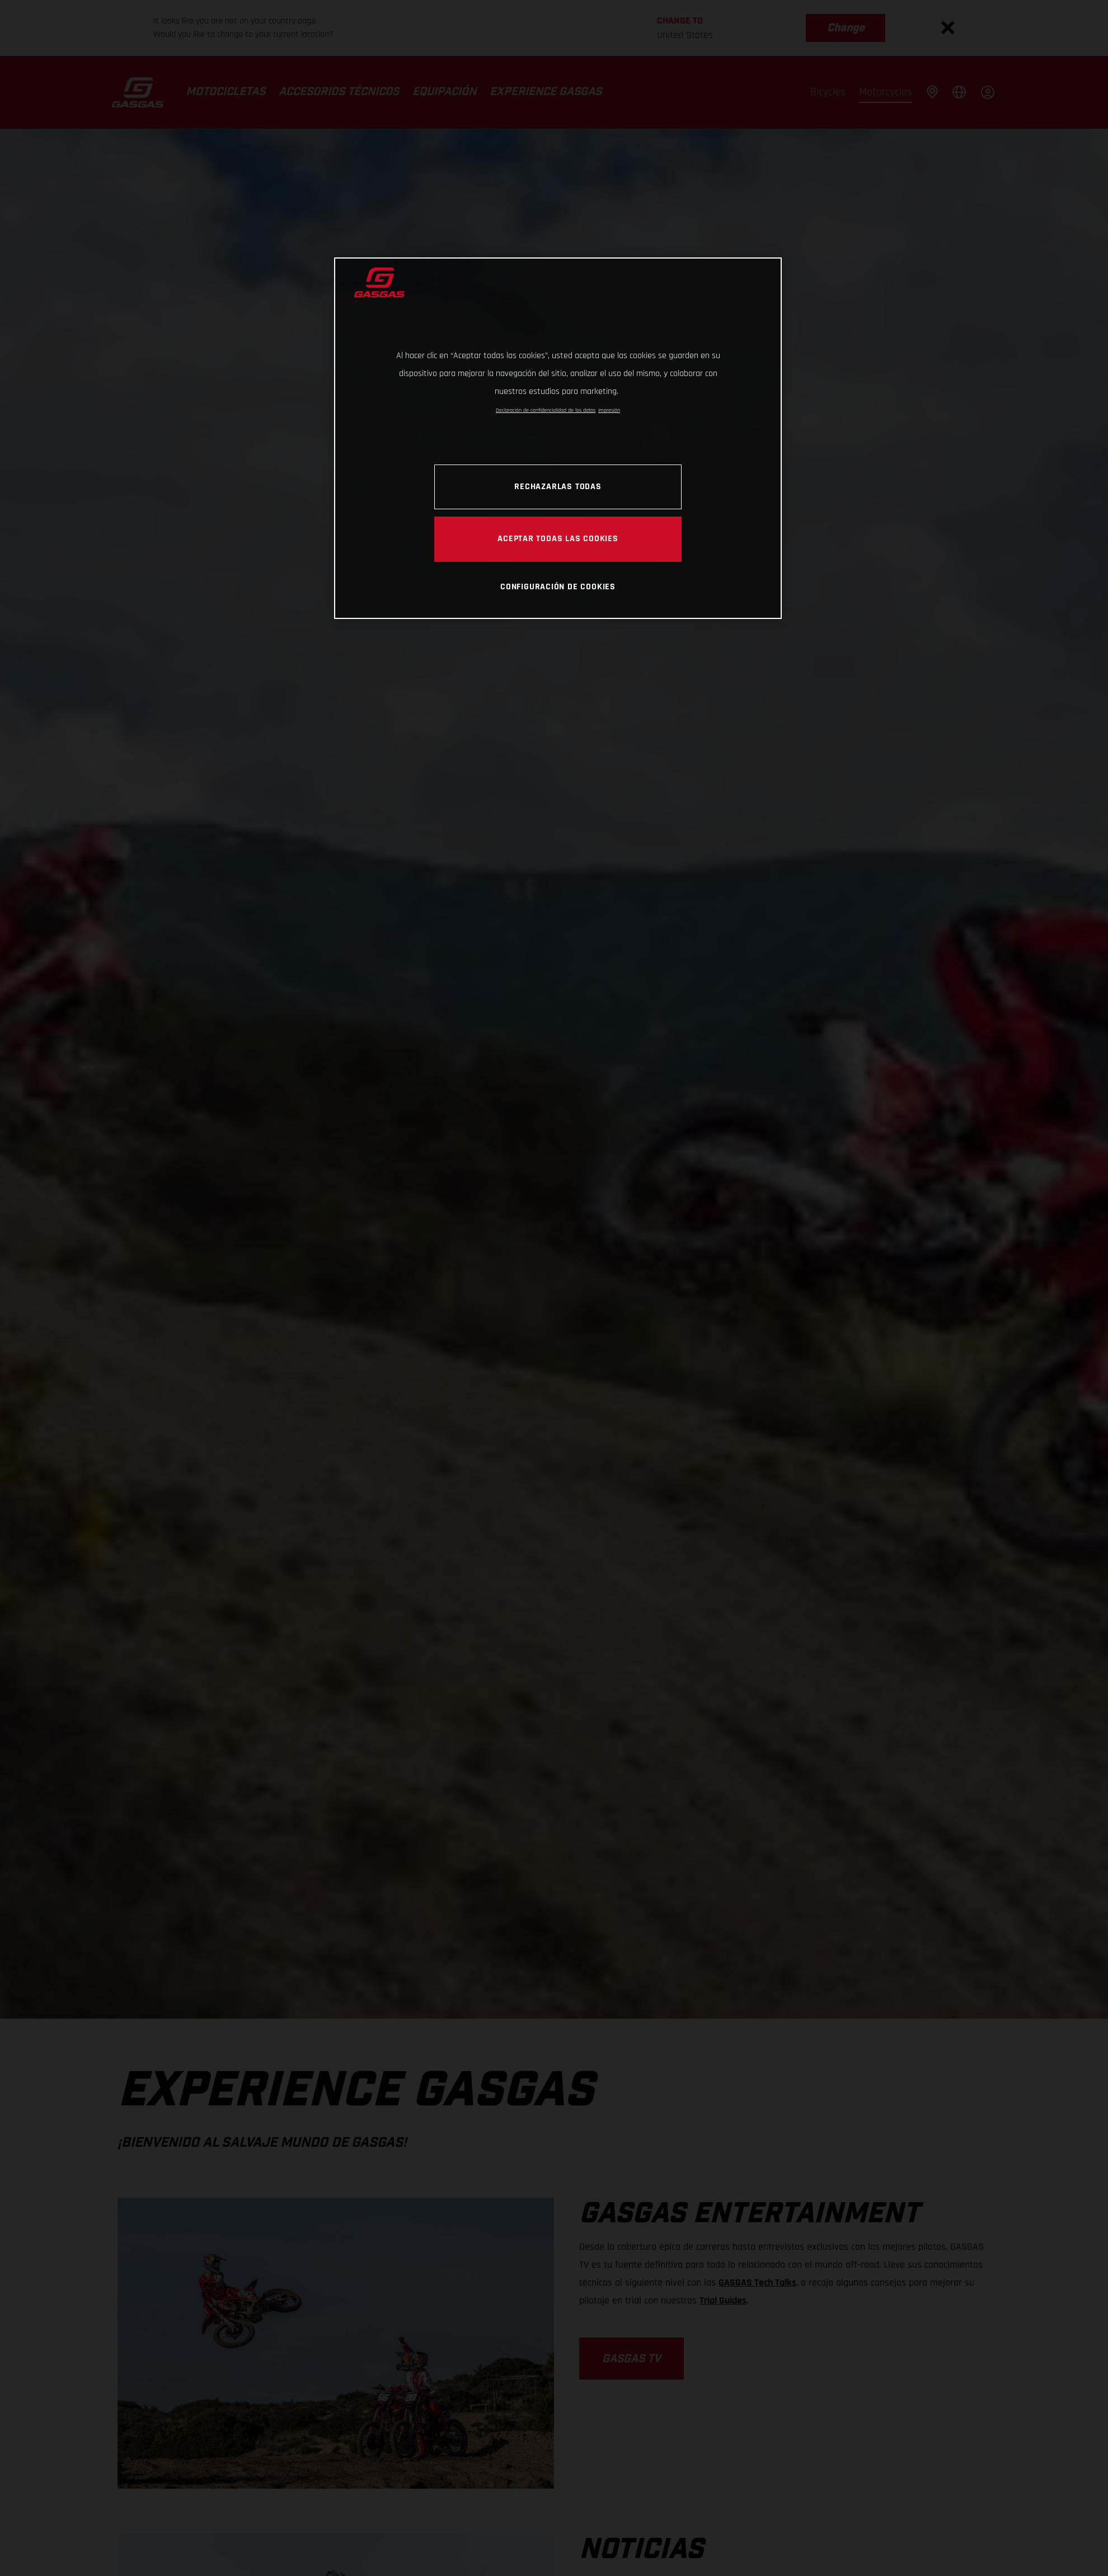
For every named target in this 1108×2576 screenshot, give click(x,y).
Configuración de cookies (558, 586)
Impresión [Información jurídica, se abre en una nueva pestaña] (609, 410)
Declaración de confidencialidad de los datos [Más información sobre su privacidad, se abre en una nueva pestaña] (545, 410)
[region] (558, 437)
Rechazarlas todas (557, 486)
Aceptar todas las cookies (557, 538)
